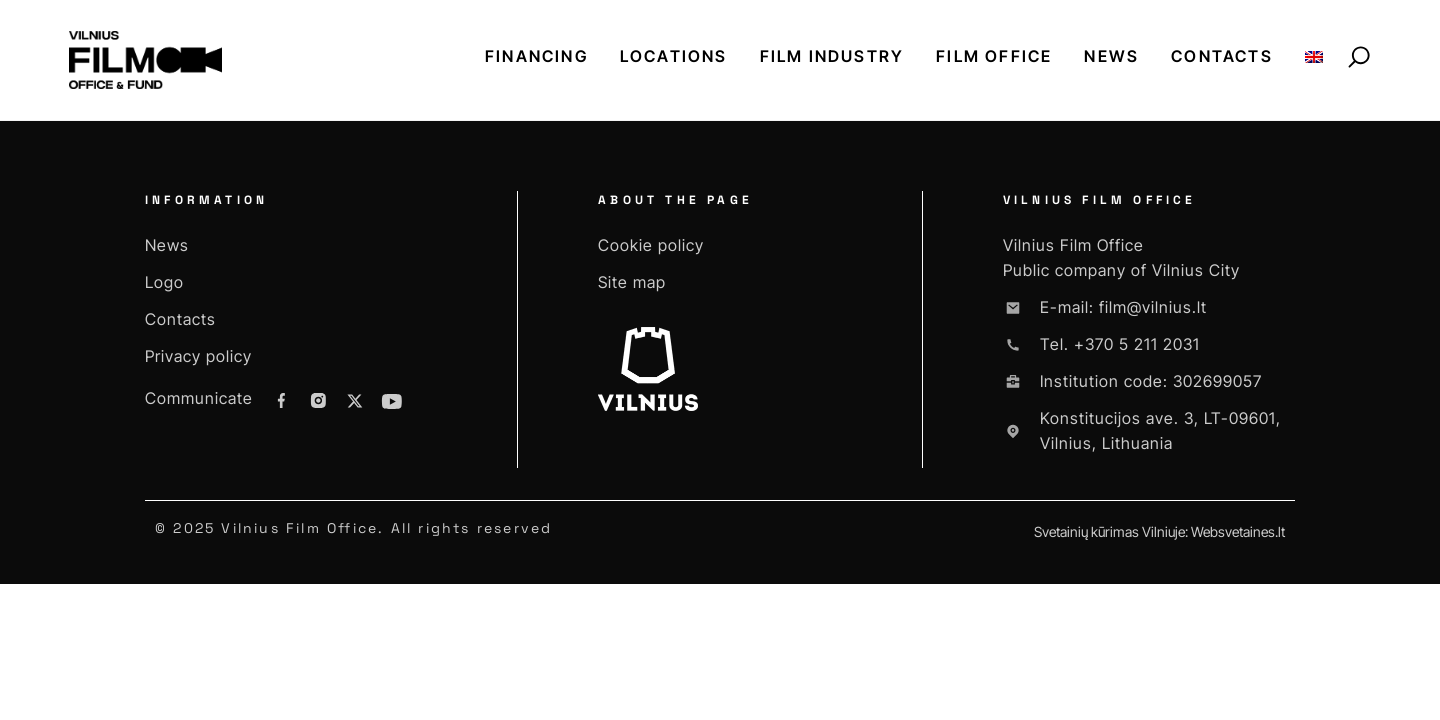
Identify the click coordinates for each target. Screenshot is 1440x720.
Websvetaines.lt (1238, 531)
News (1111, 56)
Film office (994, 56)
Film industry (832, 56)
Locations (674, 56)
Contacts (1222, 56)
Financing (536, 56)
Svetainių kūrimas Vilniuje (1109, 531)
